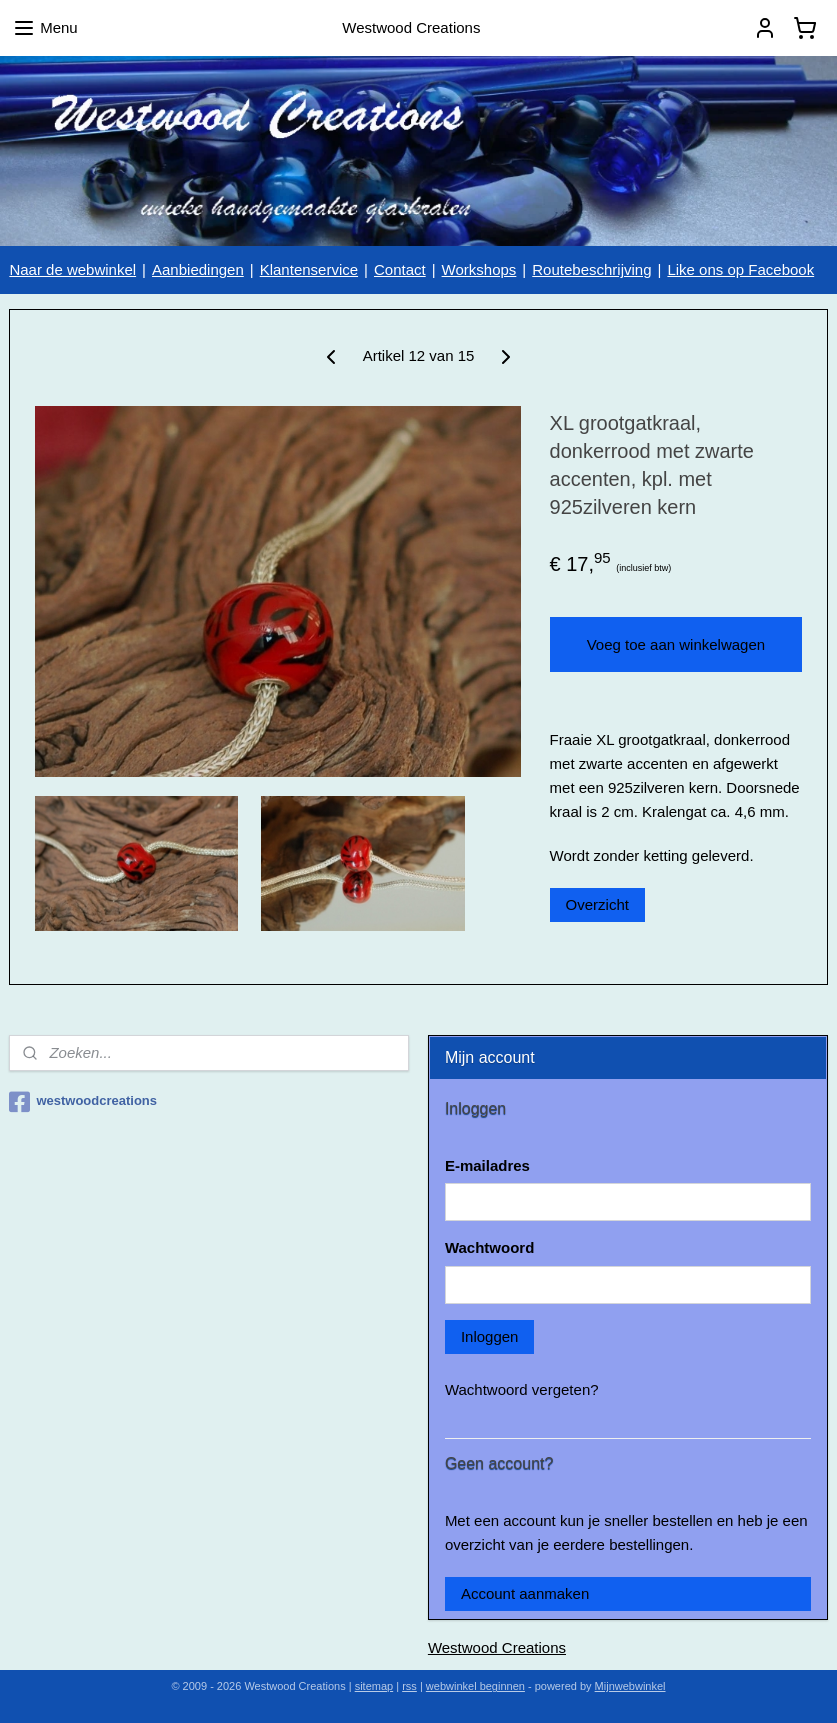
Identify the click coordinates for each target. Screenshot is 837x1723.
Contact (400, 269)
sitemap (374, 1686)
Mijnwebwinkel (630, 1686)
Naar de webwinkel (72, 269)
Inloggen (490, 1336)
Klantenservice (309, 269)
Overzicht (597, 904)
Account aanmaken (525, 1593)
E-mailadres (487, 1165)
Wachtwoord (489, 1247)
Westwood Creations (497, 1647)
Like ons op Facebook (740, 269)
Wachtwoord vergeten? (522, 1389)
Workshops (479, 269)
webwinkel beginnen (475, 1686)
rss (409, 1686)
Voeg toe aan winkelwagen (676, 644)
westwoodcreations (83, 1102)
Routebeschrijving (591, 269)
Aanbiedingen (198, 269)
